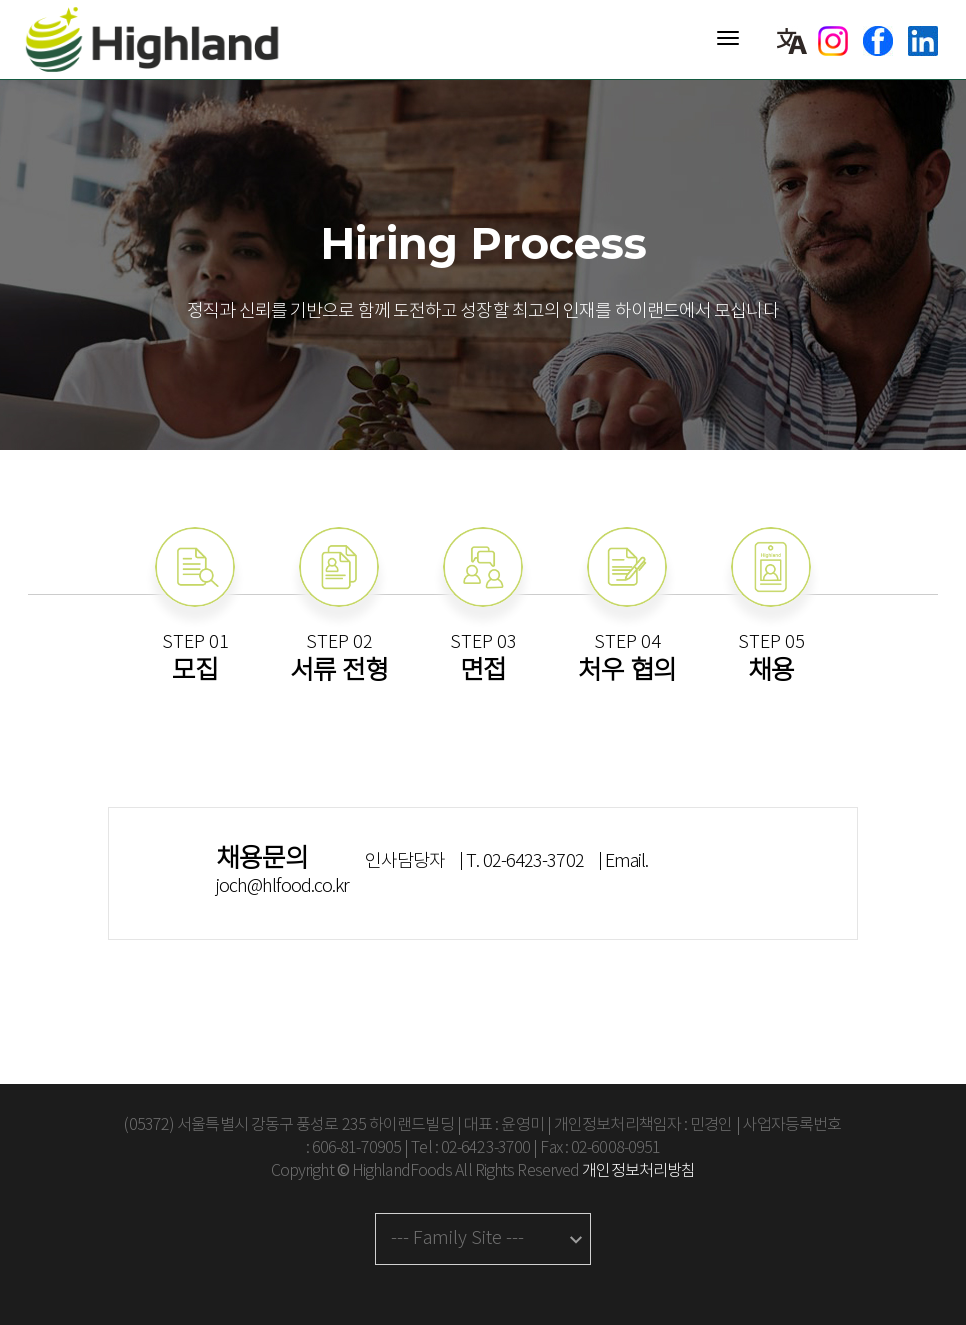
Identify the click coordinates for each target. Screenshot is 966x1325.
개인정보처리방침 (638, 1171)
